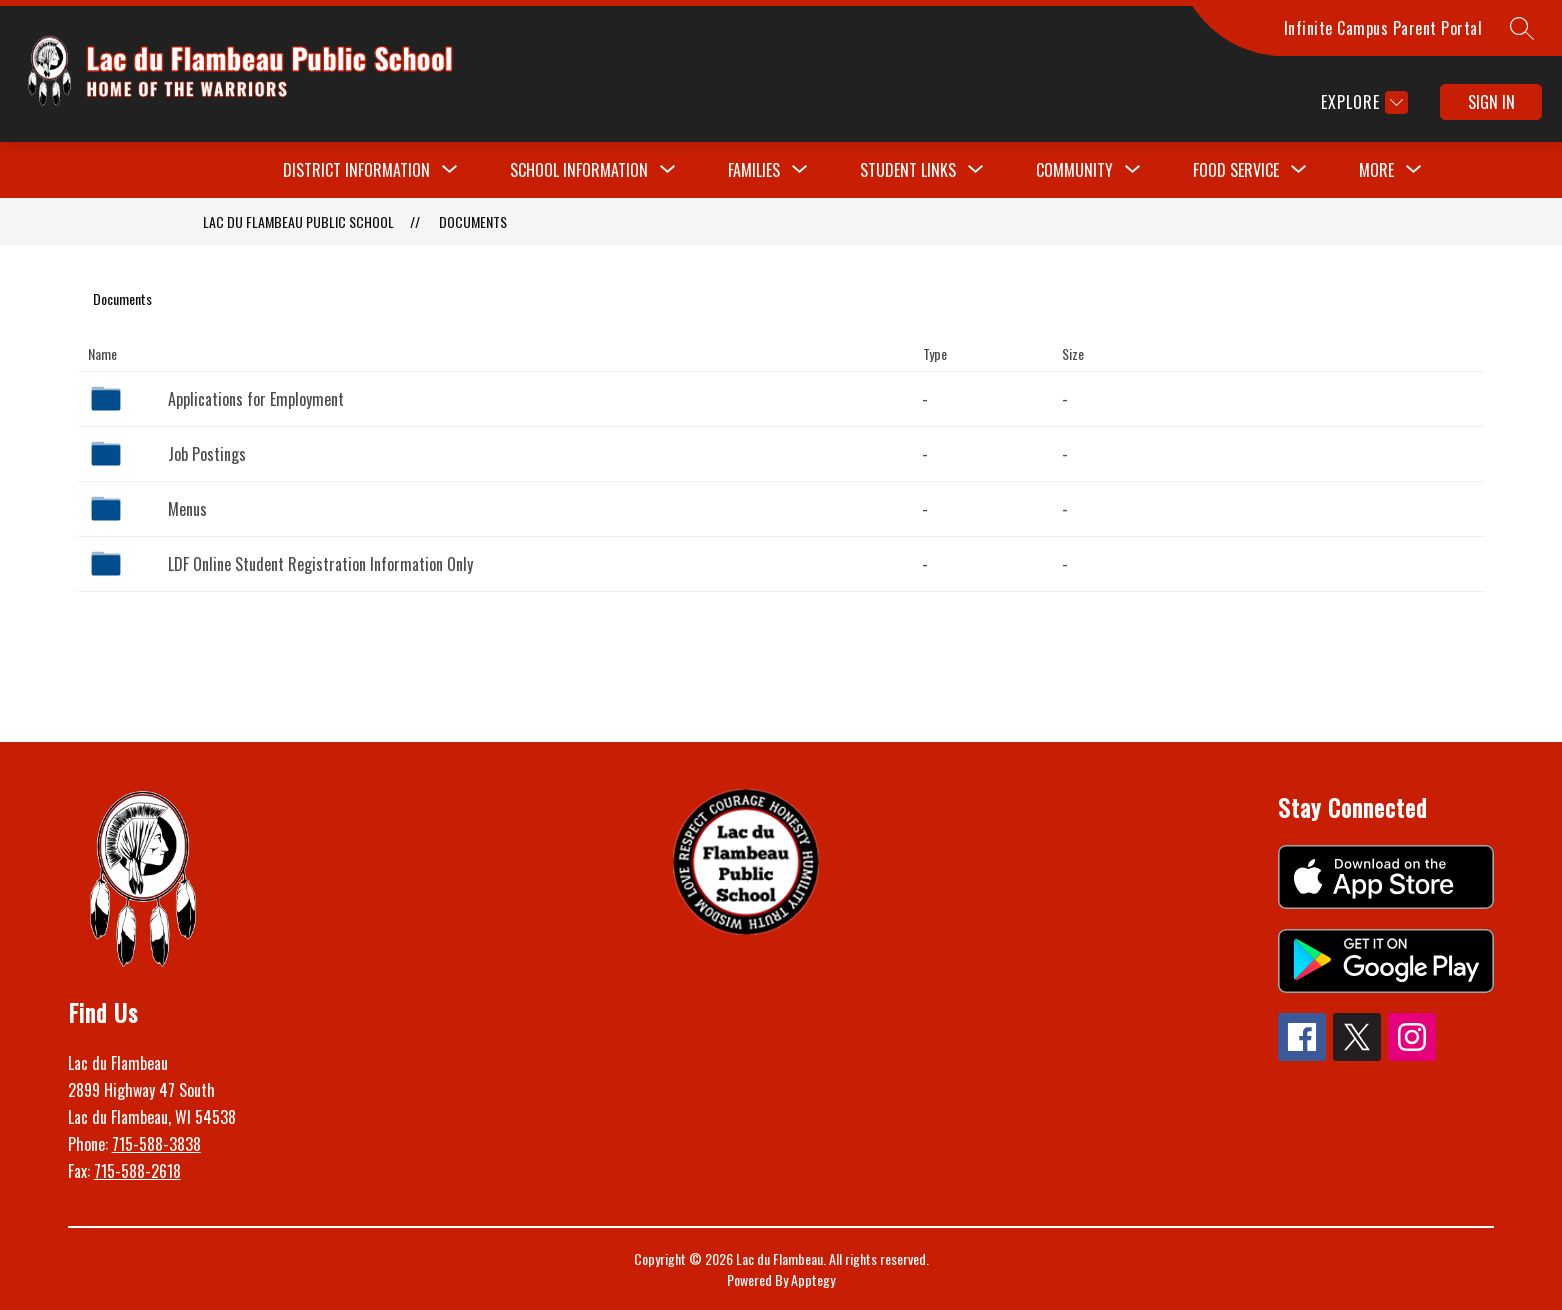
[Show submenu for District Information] (356, 170)
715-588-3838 (156, 1144)
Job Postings (207, 454)
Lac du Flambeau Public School (298, 221)
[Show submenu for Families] (754, 170)
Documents (473, 221)
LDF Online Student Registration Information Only (320, 564)
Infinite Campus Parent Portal (1383, 28)
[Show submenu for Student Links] (908, 170)
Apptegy (813, 1279)
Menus (187, 509)
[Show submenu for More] (1376, 170)
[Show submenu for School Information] (579, 170)
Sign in (1491, 102)
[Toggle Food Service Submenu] (1299, 170)
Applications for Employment (256, 399)
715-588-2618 (137, 1171)
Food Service (1236, 170)
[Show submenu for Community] (1074, 170)
